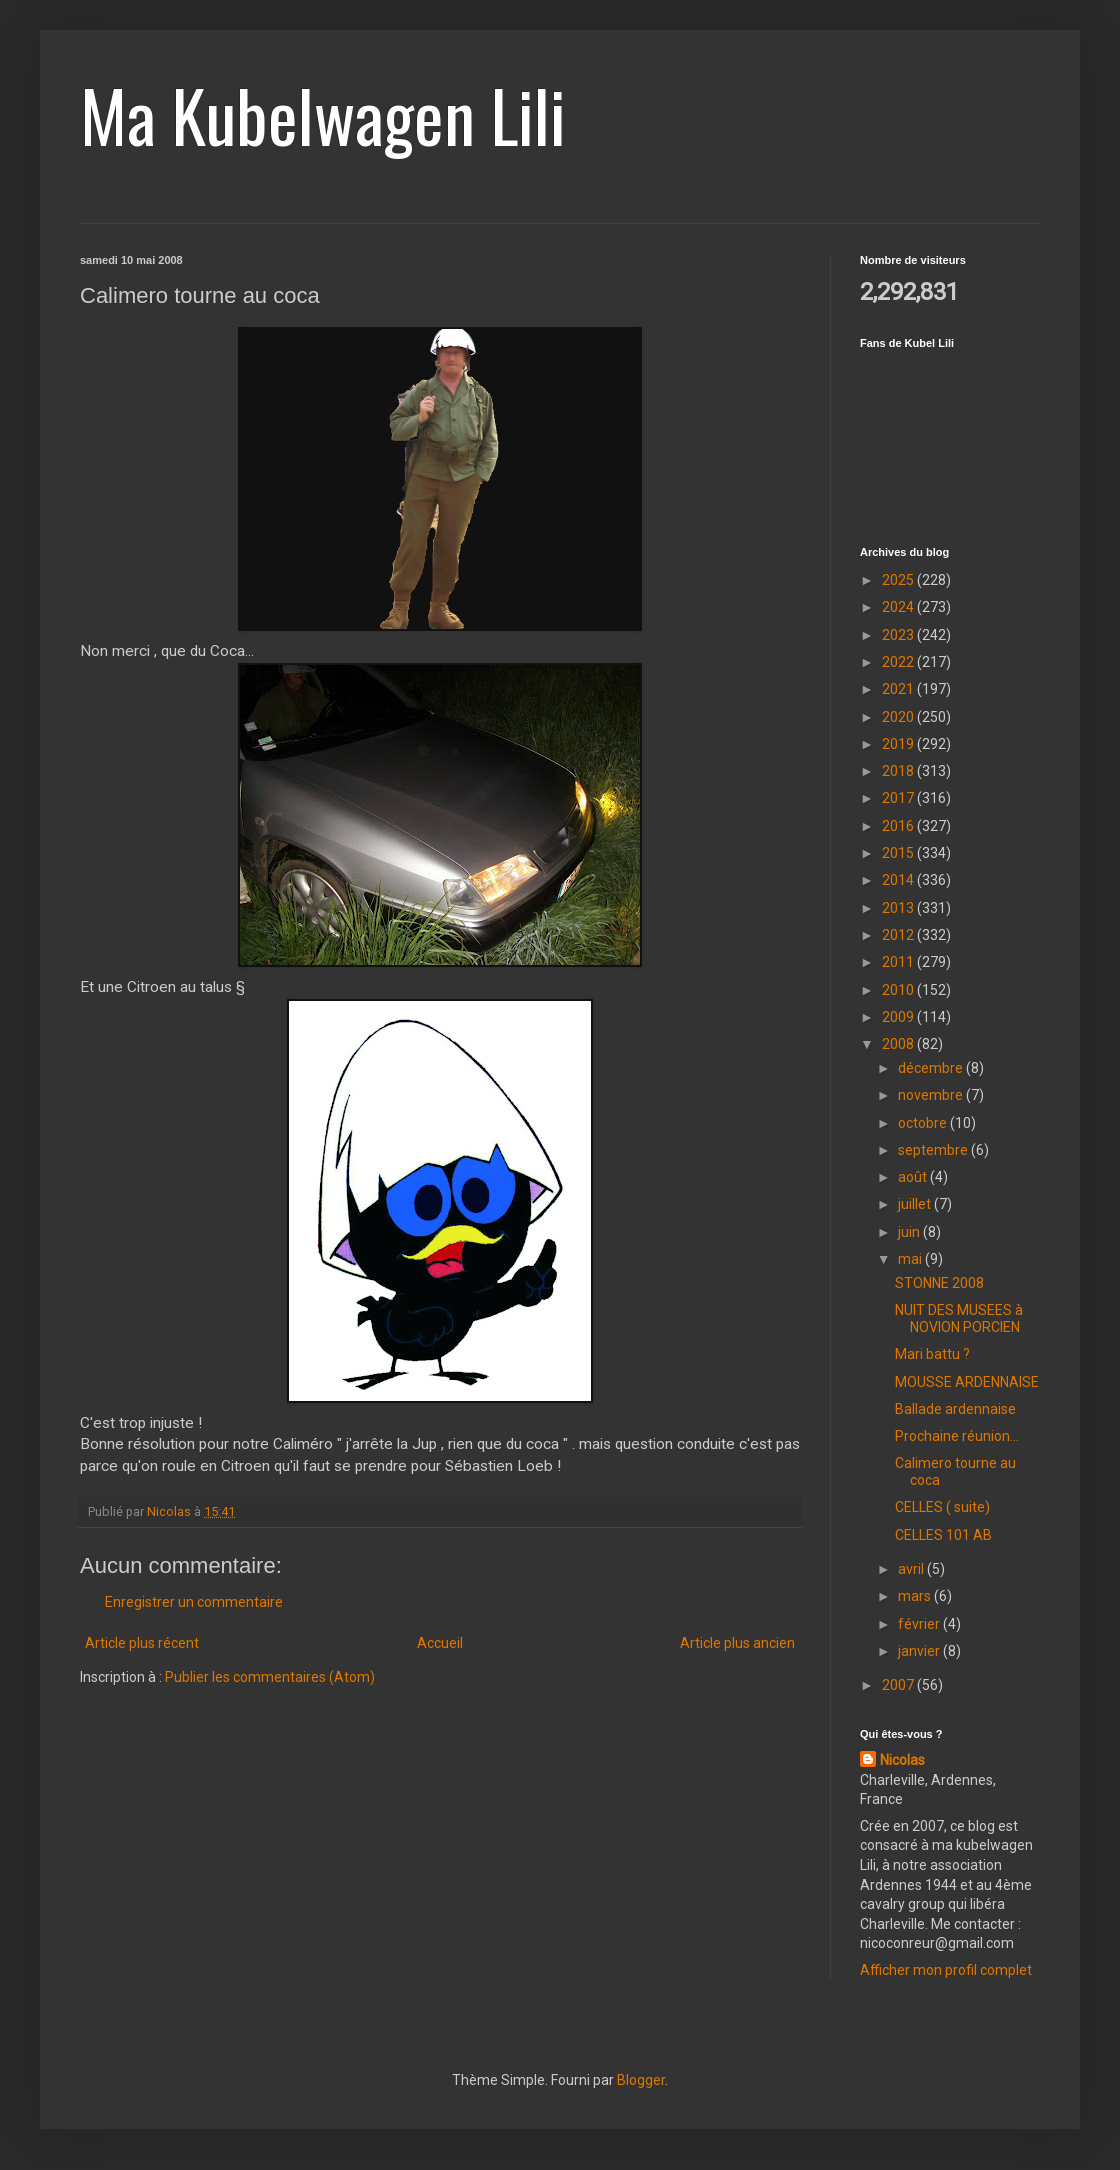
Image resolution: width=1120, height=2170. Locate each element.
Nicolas (902, 1760)
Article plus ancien (737, 1643)
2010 (899, 990)
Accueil (440, 1643)
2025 (899, 580)
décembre (932, 1068)
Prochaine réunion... (957, 1436)
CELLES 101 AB (943, 1535)
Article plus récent (142, 1643)
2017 (899, 798)
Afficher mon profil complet (946, 1970)
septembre (934, 1150)
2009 (899, 1017)
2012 (899, 935)
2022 (899, 662)
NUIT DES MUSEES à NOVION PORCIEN (959, 1318)
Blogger (641, 2080)
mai (911, 1259)
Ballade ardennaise (955, 1409)
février (920, 1624)
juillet (916, 1204)
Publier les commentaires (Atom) (270, 1677)
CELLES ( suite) (942, 1507)
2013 (899, 908)
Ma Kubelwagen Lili (323, 114)
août (914, 1177)
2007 (899, 1685)
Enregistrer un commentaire (194, 1602)
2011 (899, 962)
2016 (899, 826)
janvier (920, 1651)
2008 (899, 1044)
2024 (899, 607)
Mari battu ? (932, 1354)
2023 (899, 635)
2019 (899, 744)
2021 (899, 689)
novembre (932, 1095)
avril (912, 1569)
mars (916, 1596)
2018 (899, 771)
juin (910, 1232)
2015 (899, 853)
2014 (899, 880)
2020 (899, 717)
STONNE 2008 (939, 1283)
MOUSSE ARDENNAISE (967, 1382)
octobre (924, 1123)
